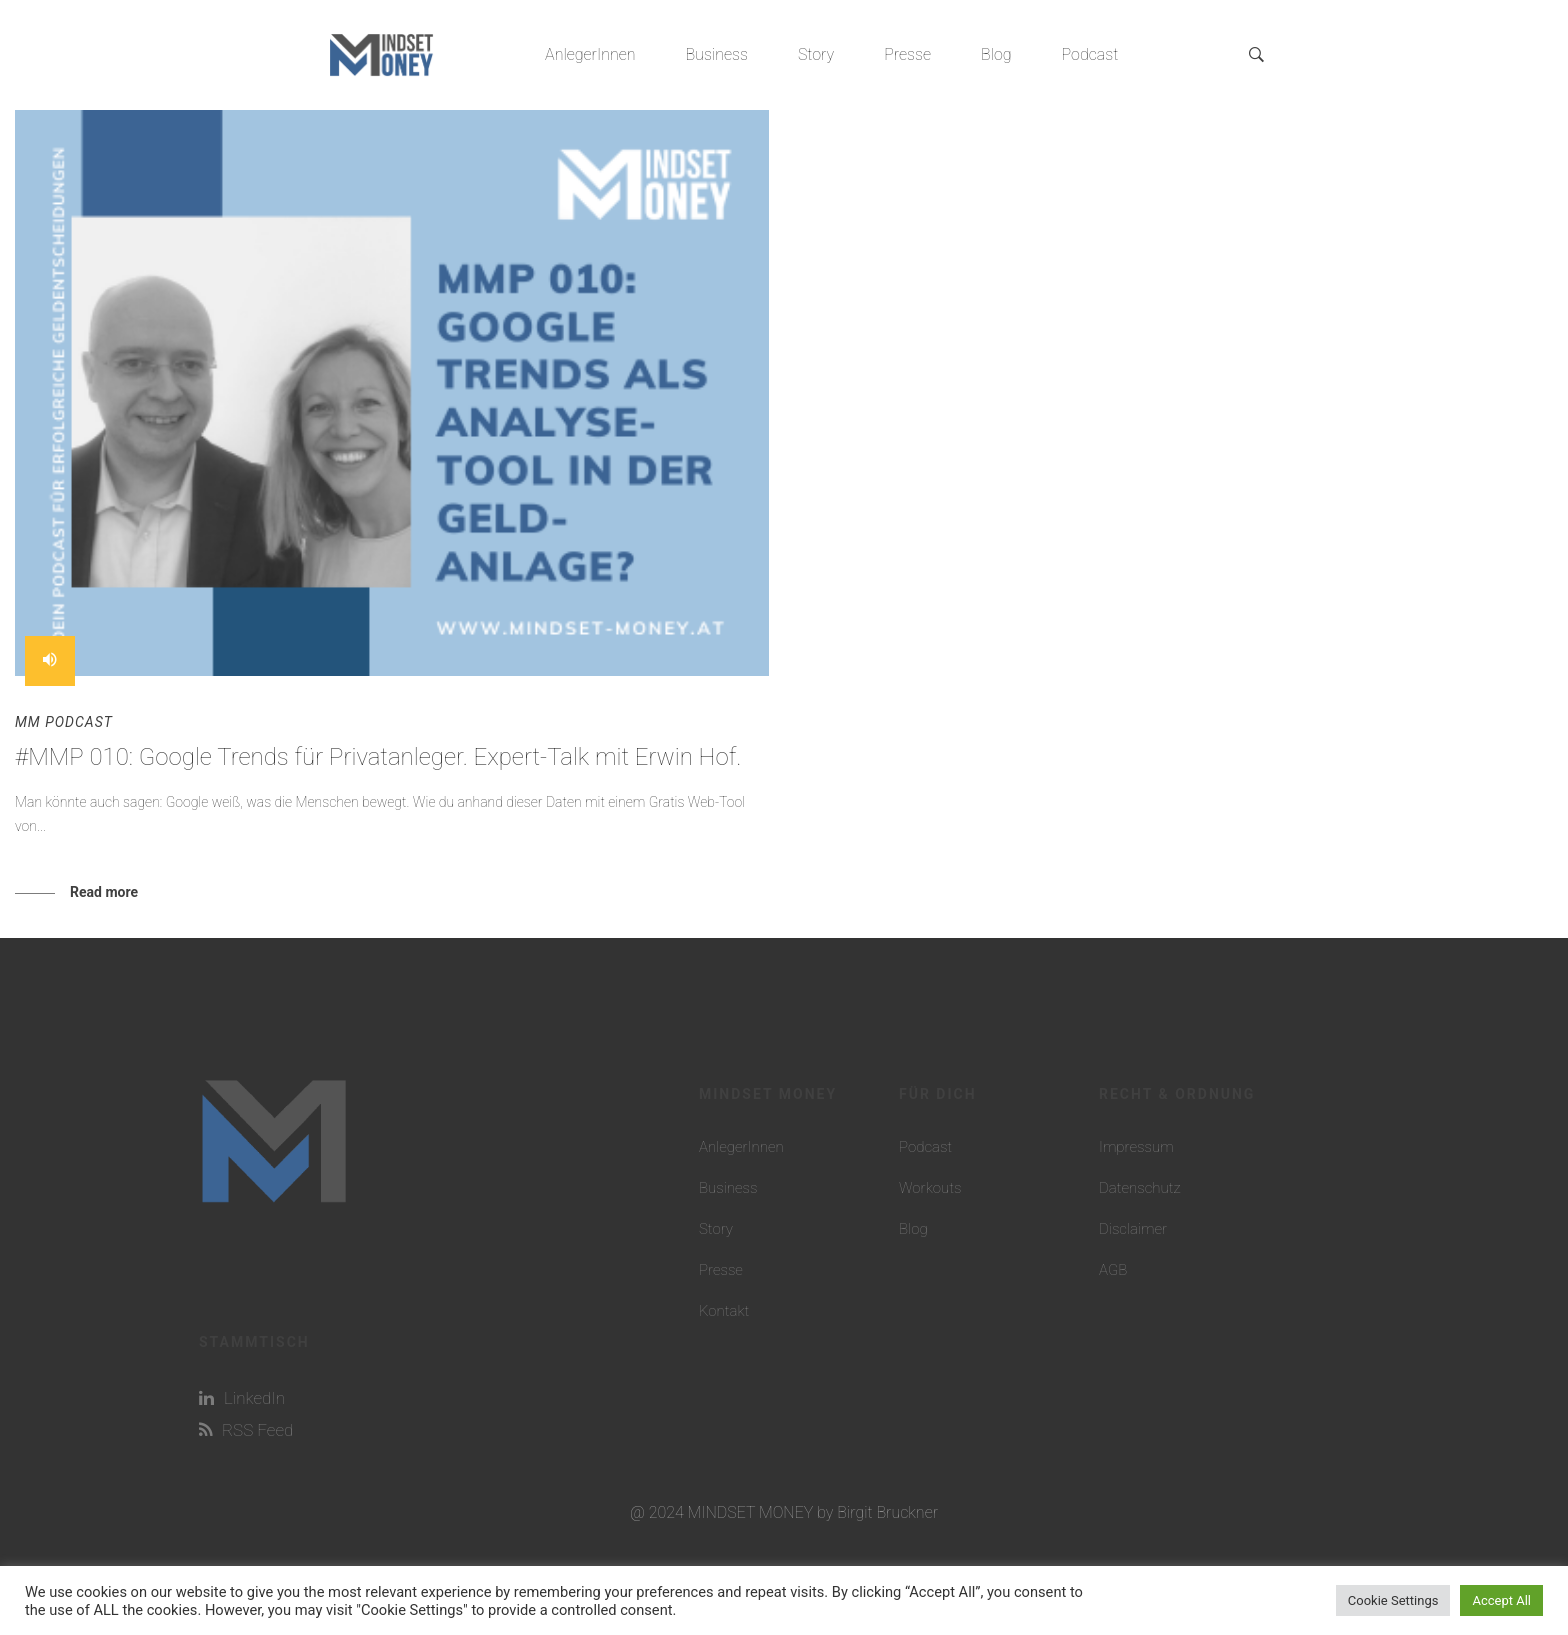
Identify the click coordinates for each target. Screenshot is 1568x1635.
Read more (104, 892)
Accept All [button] (1501, 1600)
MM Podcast (64, 722)
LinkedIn (242, 1398)
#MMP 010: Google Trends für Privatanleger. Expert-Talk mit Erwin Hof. (378, 757)
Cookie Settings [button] (1393, 1600)
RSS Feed (246, 1430)
